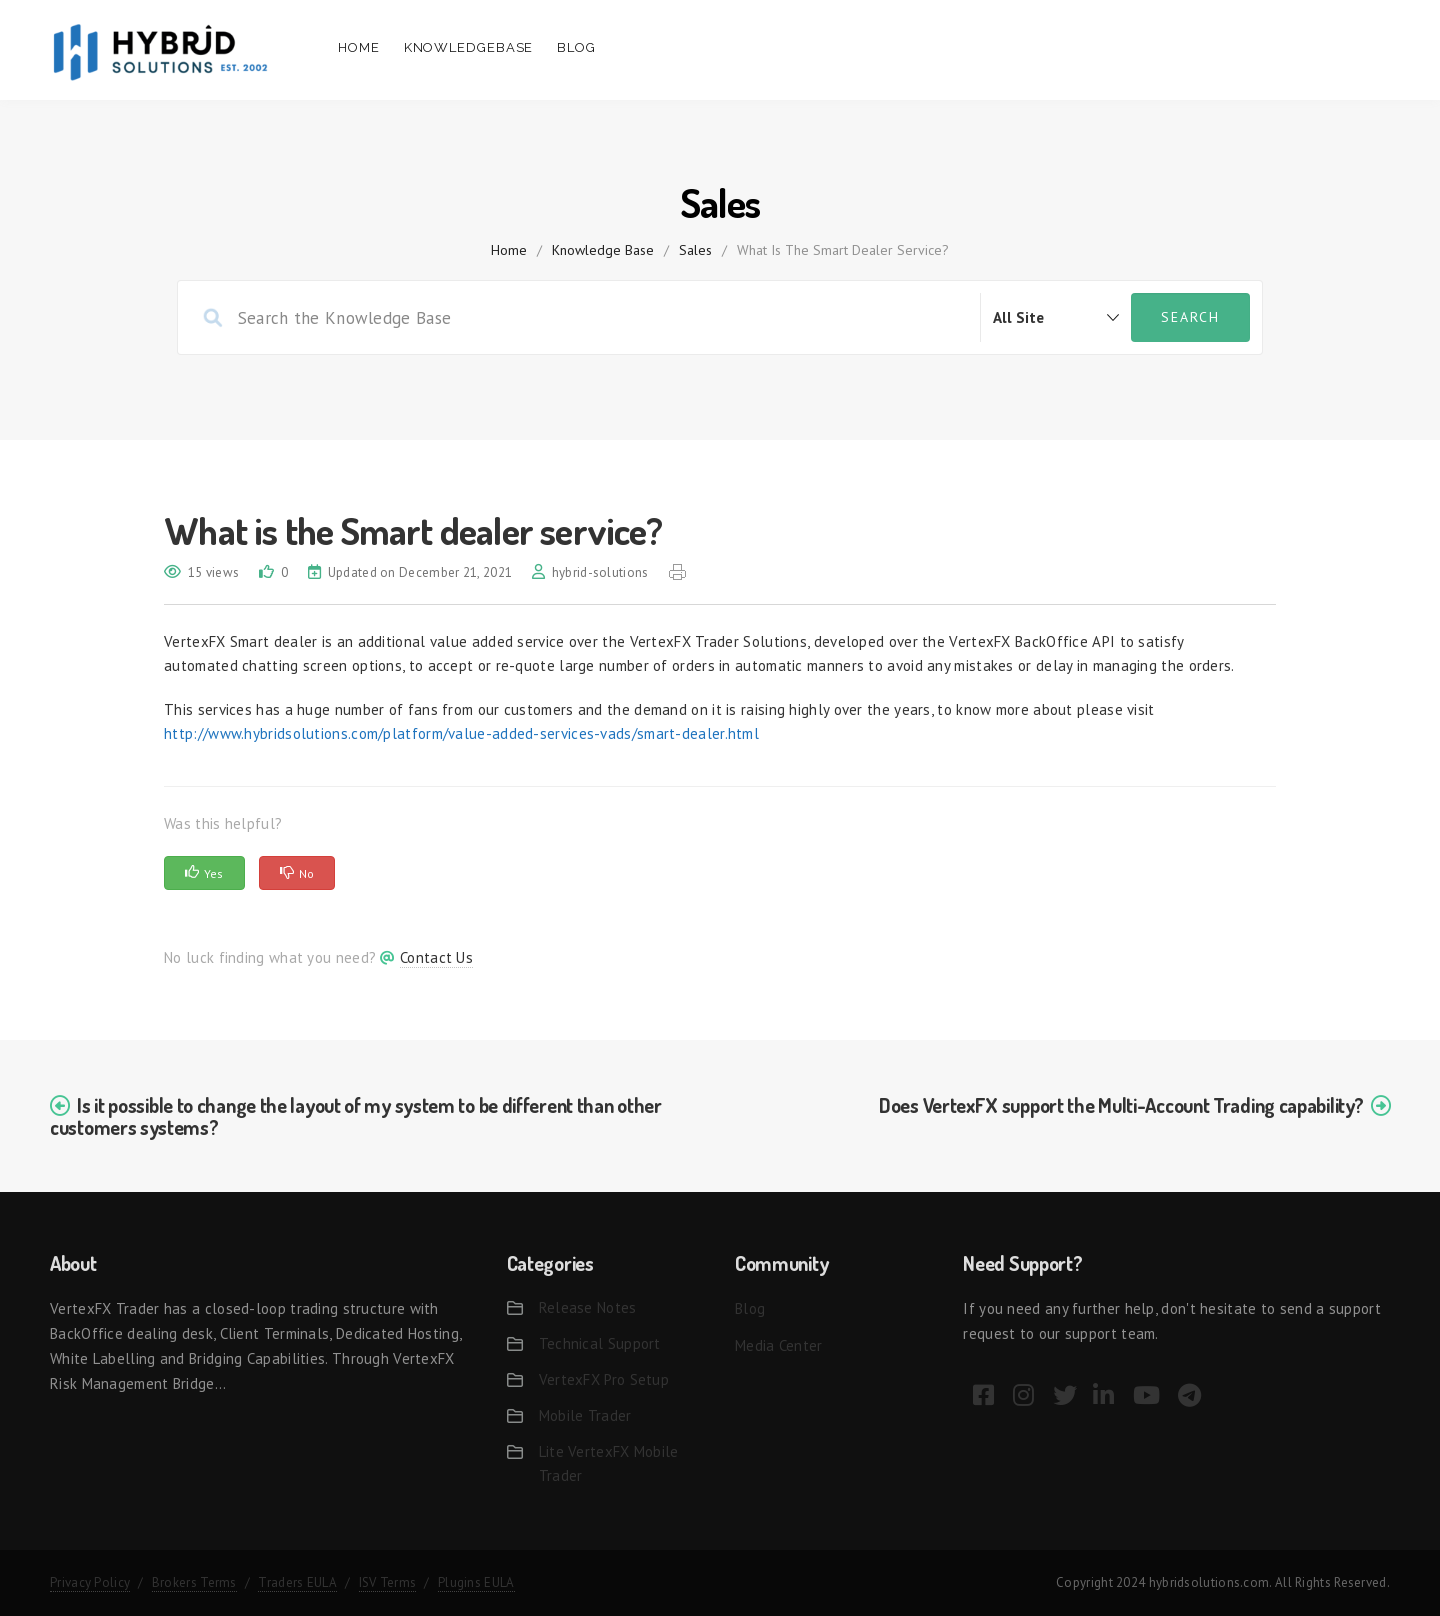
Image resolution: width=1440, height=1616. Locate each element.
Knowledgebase (469, 47)
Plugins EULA (476, 1582)
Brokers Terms (194, 1582)
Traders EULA (297, 1582)
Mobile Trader (585, 1415)
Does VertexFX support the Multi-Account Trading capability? (1121, 1105)
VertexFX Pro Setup (604, 1379)
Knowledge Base (603, 250)
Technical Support (600, 1343)
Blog (576, 47)
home (509, 250)
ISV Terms (388, 1582)
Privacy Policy (90, 1582)
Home (359, 47)
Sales (695, 250)
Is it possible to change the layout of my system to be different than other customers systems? (356, 1116)
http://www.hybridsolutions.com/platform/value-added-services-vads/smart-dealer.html (461, 733)
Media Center (779, 1345)
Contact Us (436, 957)
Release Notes (588, 1307)
